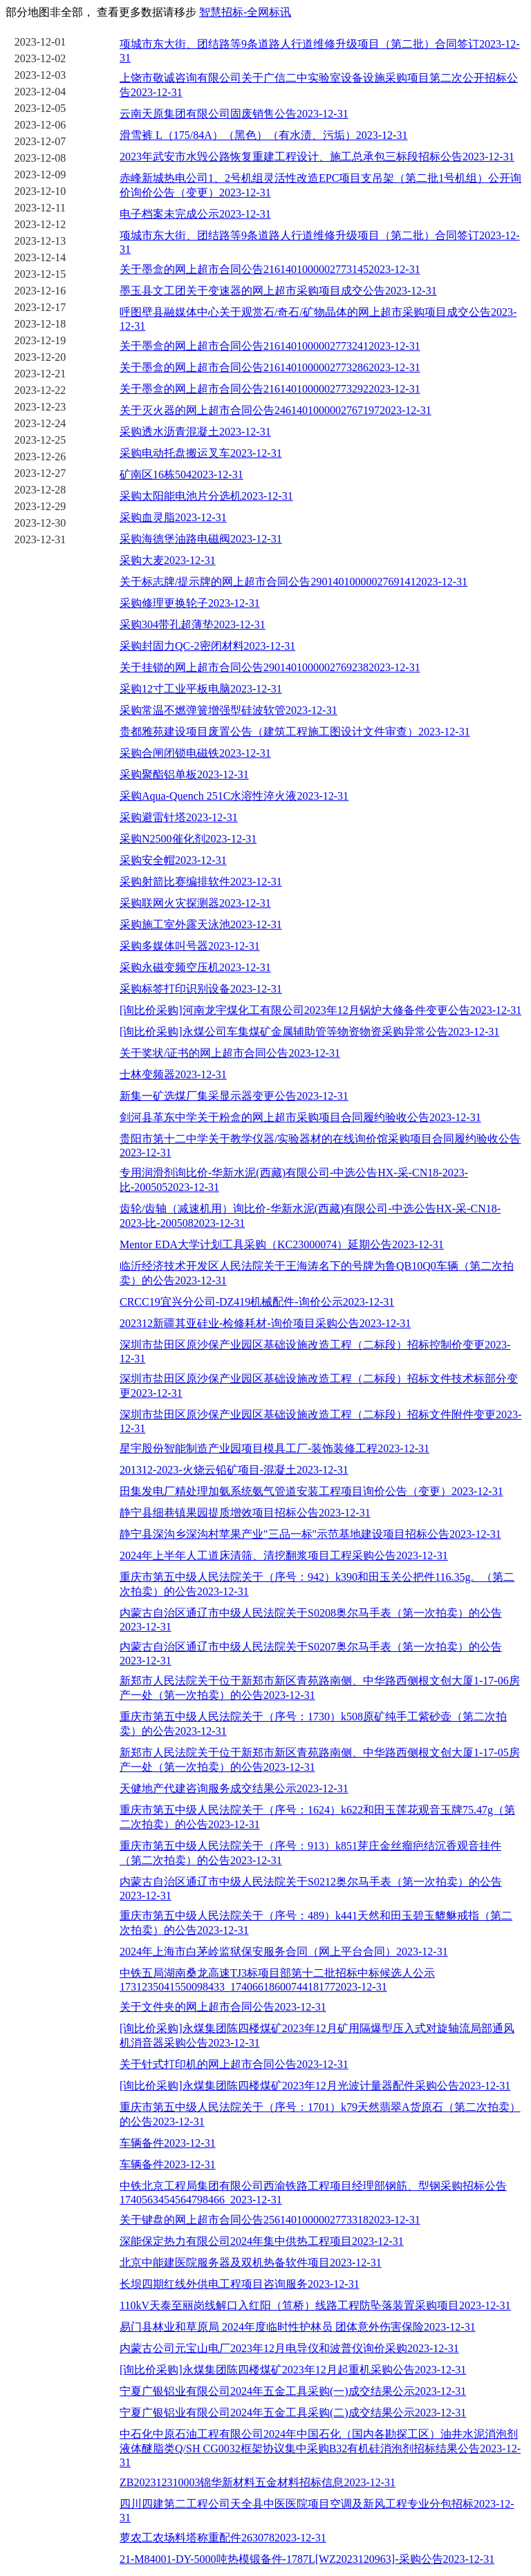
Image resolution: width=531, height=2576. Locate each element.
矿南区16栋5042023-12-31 (181, 474)
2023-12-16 (40, 291)
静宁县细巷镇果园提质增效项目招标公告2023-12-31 (245, 1513)
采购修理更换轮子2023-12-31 (190, 603)
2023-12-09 (40, 174)
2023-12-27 (40, 473)
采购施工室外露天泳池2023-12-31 (201, 924)
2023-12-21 (40, 373)
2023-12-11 (40, 208)
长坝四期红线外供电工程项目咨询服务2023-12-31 (240, 2284)
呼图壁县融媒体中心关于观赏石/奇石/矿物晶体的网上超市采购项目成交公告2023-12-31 (318, 319)
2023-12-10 (40, 191)
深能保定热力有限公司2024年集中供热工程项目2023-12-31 (262, 2241)
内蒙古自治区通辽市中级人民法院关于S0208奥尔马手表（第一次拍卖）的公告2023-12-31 (311, 1620)
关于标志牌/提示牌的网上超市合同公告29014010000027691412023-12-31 (293, 581)
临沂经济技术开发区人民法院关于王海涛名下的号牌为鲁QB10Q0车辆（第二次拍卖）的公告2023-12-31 (317, 1273)
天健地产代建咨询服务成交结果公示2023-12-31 (234, 1788)
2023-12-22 (40, 390)
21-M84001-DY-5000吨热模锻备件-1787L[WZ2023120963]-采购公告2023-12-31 (307, 2559)
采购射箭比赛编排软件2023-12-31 (201, 881)
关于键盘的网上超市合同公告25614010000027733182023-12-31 (270, 2220)
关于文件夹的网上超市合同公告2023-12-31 (223, 2007)
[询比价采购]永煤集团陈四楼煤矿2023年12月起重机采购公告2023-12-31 (293, 2370)
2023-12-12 (40, 224)
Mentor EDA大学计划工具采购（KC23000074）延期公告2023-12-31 (282, 1244)
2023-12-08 (40, 158)
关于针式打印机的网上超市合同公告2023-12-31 (234, 2064)
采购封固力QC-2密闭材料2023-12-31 (207, 646)
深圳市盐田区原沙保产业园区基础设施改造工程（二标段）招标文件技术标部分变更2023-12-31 (319, 1386)
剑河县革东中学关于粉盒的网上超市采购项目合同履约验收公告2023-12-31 (300, 1117)
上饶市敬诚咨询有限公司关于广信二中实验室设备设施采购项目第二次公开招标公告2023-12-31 (319, 85)
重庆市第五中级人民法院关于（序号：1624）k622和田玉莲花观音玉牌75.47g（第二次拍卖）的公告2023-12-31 (317, 1817)
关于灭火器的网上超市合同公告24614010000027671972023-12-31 (275, 410)
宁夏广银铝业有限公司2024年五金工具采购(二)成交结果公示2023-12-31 (293, 2412)
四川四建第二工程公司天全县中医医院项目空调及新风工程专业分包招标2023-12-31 (317, 2510)
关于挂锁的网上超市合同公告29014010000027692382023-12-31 (270, 667)
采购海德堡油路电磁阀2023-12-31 (201, 539)
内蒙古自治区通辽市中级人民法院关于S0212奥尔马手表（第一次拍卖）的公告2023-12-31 (311, 1888)
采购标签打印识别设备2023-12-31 (201, 989)
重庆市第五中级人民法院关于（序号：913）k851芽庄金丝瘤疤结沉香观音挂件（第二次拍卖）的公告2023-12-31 (310, 1853)
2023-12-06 (40, 125)
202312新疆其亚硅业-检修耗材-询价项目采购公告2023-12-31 (265, 1323)
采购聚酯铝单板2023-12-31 (184, 774)
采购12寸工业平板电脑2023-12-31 (201, 689)
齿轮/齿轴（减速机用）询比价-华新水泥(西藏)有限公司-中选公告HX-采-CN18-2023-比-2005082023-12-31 (310, 1216)
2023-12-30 (40, 523)
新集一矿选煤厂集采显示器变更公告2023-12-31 (234, 1096)
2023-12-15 (40, 274)
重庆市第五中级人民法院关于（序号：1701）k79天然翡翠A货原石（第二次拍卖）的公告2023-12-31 (320, 2114)
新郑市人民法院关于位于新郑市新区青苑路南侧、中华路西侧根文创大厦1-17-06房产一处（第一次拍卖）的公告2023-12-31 (320, 1688)
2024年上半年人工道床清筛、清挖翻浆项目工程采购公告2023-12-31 (284, 1555)
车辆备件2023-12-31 (168, 2143)
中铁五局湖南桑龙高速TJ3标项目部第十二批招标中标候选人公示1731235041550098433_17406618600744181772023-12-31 (277, 1980)
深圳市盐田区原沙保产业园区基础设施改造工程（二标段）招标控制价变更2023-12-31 (315, 1351)
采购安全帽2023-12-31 (173, 860)
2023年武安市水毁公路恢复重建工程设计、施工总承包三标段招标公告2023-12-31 (317, 156)
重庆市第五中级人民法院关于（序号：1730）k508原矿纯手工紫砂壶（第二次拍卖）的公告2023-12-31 (313, 1724)
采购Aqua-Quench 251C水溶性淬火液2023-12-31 (234, 796)
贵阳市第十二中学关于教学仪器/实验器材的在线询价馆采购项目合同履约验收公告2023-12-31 (320, 1145)
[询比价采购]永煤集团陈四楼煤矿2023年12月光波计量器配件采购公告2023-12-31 (315, 2085)
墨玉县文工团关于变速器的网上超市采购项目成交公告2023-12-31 (278, 291)
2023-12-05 (40, 108)
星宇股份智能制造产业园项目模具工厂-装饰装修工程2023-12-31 (274, 1448)
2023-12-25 (40, 440)
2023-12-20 (40, 357)
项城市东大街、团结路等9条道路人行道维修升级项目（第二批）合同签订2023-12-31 (320, 51)
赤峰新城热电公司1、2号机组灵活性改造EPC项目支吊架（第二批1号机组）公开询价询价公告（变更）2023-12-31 (320, 185)
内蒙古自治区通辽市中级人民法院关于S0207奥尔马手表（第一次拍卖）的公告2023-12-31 (311, 1653)
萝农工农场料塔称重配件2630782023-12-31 (223, 2538)
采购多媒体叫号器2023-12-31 (190, 946)
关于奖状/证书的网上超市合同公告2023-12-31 (230, 1053)
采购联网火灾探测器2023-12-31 (195, 903)
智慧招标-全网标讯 (245, 12)
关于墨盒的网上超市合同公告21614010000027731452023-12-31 (270, 269)
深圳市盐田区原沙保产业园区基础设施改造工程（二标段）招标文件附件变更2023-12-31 (320, 1421)
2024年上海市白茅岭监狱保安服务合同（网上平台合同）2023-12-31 (284, 1951)
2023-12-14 (40, 257)
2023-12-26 (40, 456)
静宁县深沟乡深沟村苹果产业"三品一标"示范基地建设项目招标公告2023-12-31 (310, 1534)
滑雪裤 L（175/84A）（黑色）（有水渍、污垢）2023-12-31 (263, 135)
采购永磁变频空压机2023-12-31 (195, 967)
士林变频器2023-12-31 (173, 1074)
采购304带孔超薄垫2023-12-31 (193, 624)
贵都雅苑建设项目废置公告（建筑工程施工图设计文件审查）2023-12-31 (295, 731)
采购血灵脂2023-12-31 (173, 517)
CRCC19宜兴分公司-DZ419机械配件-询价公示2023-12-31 (257, 1302)
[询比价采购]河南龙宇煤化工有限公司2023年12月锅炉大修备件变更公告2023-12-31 (320, 1010)
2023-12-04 (40, 91)
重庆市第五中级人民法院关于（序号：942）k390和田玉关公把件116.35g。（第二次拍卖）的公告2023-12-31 (317, 1584)
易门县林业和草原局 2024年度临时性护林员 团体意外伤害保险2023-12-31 (298, 2327)
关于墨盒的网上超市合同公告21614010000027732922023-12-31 (270, 389)
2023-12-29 (40, 506)
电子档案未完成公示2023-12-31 (195, 214)
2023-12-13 (40, 241)
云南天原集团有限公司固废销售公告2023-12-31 (234, 114)
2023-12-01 (40, 42)
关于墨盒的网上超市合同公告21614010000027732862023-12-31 (270, 367)
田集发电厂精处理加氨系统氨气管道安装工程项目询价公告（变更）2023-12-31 (311, 1491)
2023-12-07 (40, 141)
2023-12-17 (40, 307)
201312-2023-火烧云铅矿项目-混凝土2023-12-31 (234, 1470)
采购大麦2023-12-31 (168, 560)
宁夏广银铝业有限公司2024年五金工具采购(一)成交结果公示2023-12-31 (293, 2391)
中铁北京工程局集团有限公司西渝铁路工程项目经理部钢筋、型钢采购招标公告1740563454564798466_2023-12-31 (313, 2193)
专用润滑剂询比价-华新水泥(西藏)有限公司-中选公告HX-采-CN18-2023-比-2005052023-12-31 (294, 1180)
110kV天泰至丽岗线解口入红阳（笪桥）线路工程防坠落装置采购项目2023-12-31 (315, 2305)
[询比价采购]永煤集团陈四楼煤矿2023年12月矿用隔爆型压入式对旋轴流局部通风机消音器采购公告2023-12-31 (317, 2035)
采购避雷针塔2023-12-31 (179, 817)
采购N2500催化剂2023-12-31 (188, 839)
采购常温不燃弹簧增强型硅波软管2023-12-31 (228, 710)
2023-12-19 (40, 340)
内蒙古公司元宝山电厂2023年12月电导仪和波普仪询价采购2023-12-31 (289, 2348)
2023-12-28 (40, 490)
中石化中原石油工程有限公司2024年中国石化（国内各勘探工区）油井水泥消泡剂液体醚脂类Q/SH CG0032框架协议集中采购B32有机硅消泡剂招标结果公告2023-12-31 (320, 2448)
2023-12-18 (40, 324)
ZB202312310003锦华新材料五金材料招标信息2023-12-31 (257, 2482)
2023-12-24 (40, 423)
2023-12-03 (40, 75)
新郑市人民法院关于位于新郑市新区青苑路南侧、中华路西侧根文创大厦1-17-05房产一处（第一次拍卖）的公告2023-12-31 (320, 1760)
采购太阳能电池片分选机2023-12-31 (206, 496)
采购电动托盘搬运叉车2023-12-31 (201, 453)
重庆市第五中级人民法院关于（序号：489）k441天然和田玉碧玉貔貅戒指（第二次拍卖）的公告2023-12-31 (316, 1923)
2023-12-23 (40, 407)
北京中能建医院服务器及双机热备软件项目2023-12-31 (251, 2262)
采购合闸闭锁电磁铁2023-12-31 (195, 753)
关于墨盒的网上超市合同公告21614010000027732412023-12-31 (270, 346)
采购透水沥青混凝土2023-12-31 (195, 432)
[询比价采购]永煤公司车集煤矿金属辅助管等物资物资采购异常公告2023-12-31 (309, 1031)
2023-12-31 (40, 539)
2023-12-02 (40, 58)
